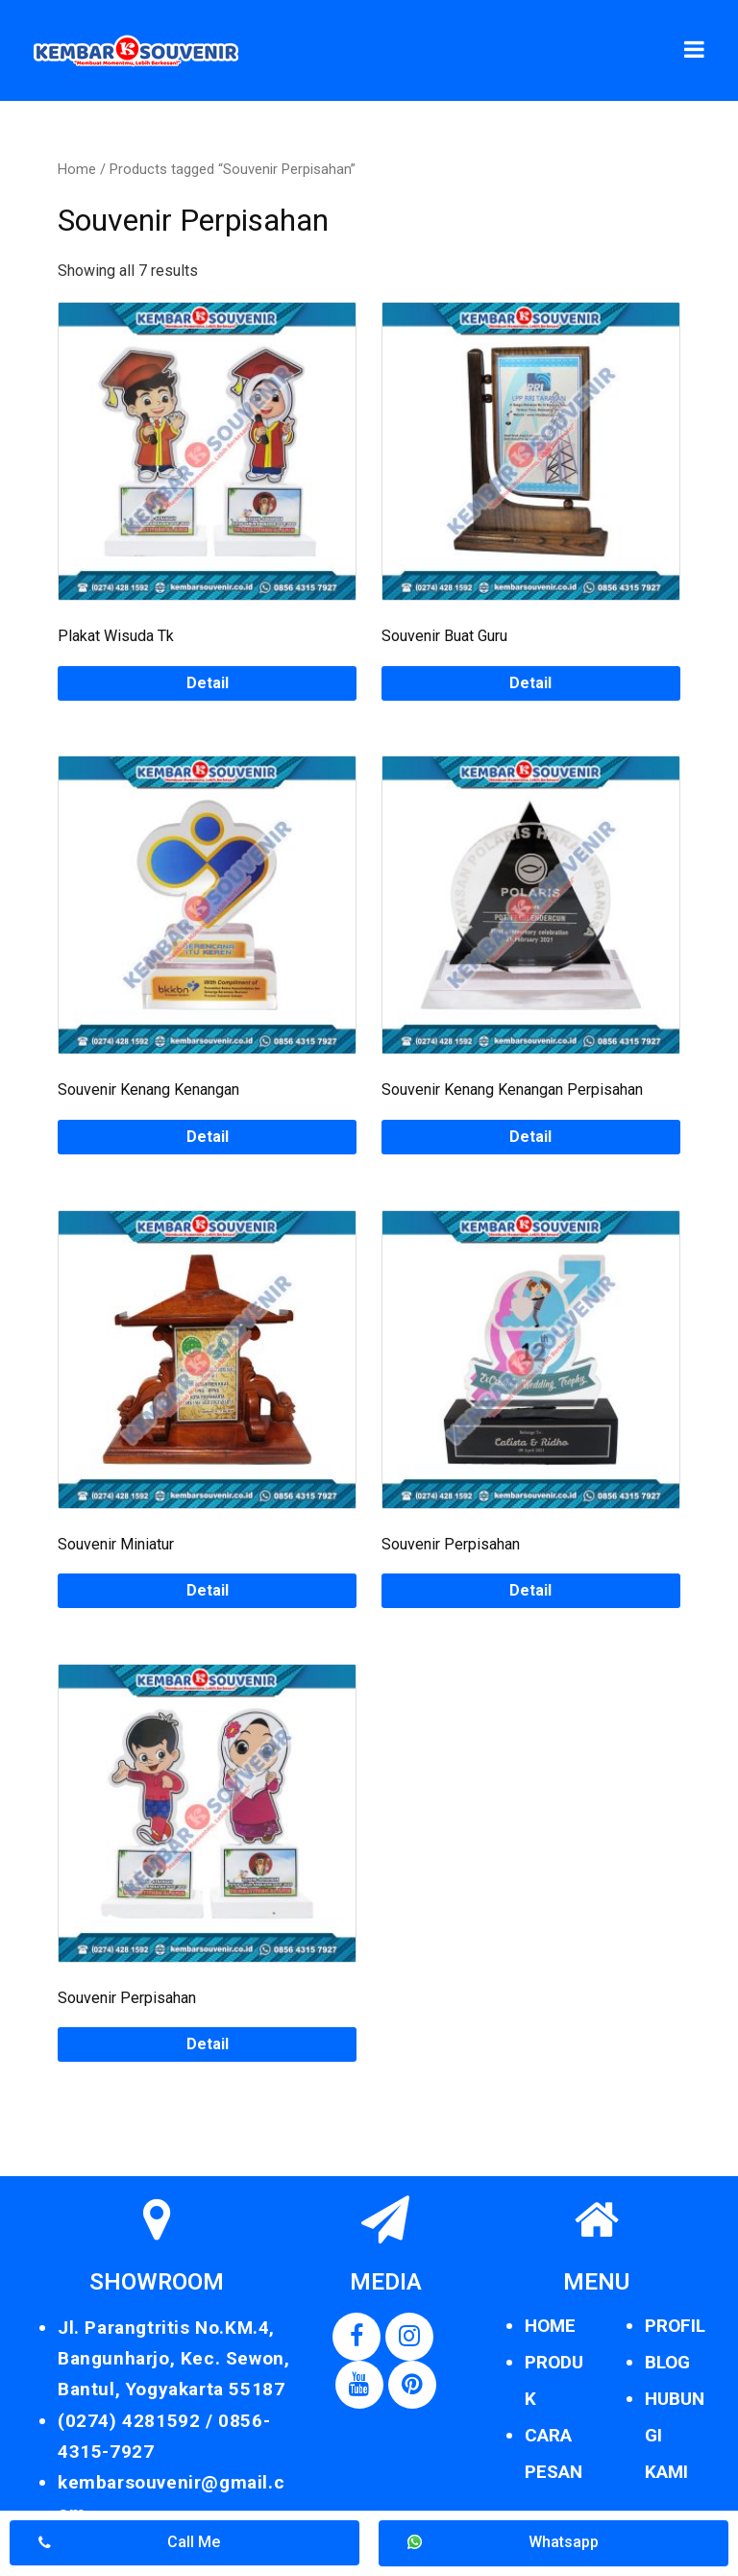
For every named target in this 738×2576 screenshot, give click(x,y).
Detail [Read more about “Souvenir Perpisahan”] (530, 1590)
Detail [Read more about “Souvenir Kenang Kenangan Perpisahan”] (530, 1136)
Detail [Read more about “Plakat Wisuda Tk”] (207, 683)
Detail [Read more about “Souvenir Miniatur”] (207, 1590)
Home (77, 169)
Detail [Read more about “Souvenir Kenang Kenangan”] (207, 1136)
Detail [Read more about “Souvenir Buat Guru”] (530, 683)
